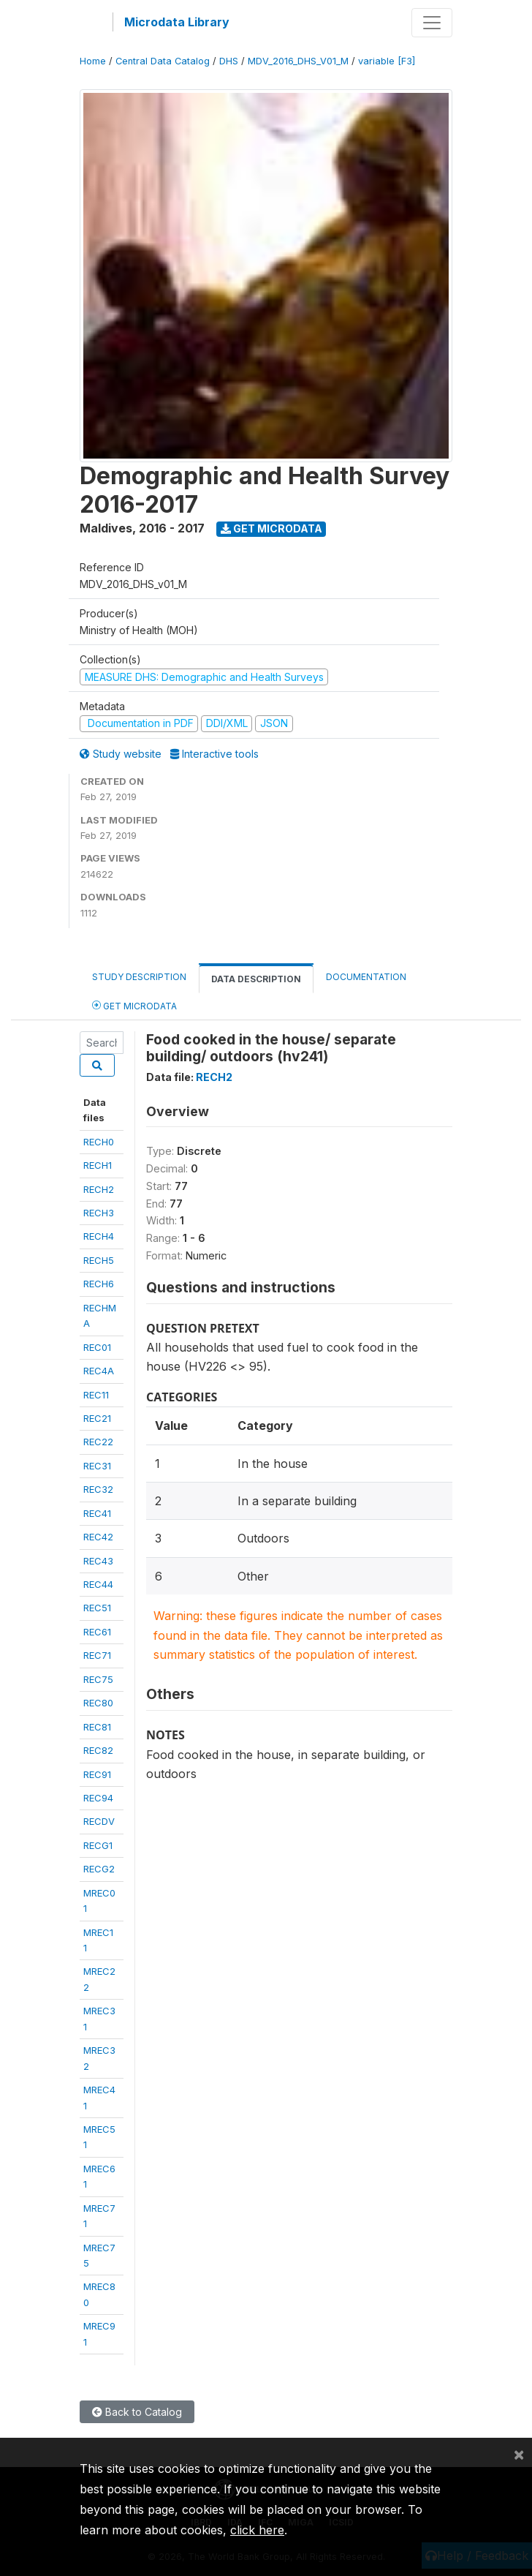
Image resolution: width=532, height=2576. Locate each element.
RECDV (99, 1821)
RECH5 (98, 1260)
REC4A (98, 1370)
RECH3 (98, 1213)
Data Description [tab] (256, 978)
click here (257, 2530)
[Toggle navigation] (431, 22)
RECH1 (97, 1165)
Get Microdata (271, 528)
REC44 (98, 1584)
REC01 (97, 1347)
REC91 (97, 1774)
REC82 (98, 1750)
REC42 (98, 1537)
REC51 (97, 1607)
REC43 (98, 1561)
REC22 (98, 1441)
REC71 (97, 1655)
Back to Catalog (137, 2412)
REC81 (97, 1727)
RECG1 (98, 1845)
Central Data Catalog (162, 61)
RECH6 (98, 1283)
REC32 (98, 1489)
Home (93, 61)
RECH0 (98, 1142)
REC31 (97, 1466)
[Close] (519, 2454)
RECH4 (98, 1236)
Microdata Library (176, 22)
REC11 (96, 1395)
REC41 (97, 1513)
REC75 (98, 1679)
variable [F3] (386, 61)
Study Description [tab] (139, 976)
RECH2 (98, 1189)
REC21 (97, 1418)
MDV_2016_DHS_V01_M (298, 61)
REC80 (98, 1703)
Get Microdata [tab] (134, 1005)
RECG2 (99, 1869)
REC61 (97, 1632)
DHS (228, 61)
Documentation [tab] (366, 976)
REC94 (98, 1798)
